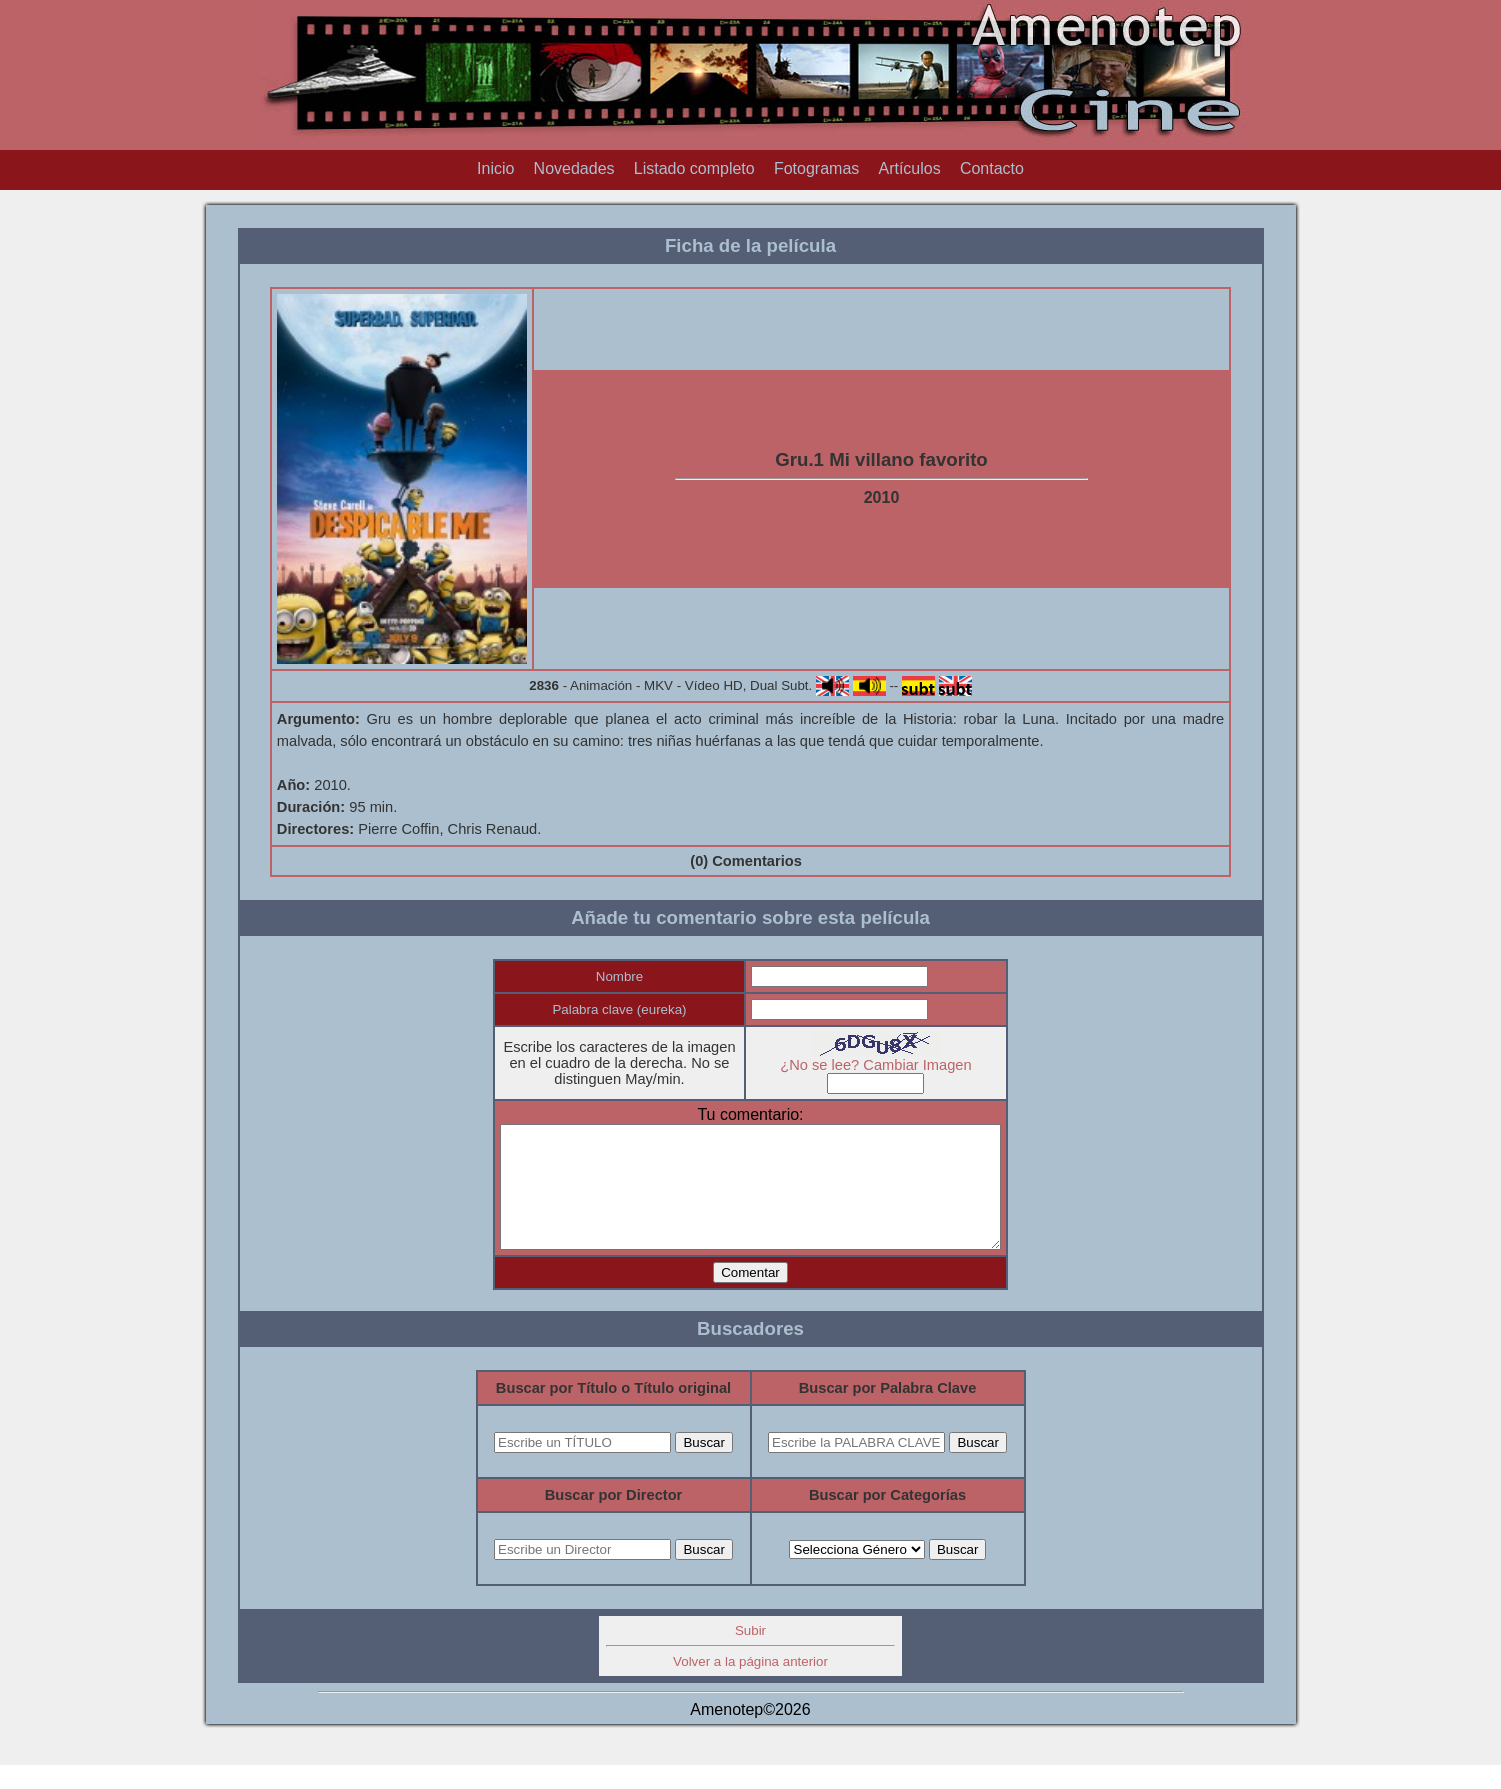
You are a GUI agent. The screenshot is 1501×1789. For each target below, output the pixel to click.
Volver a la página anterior (750, 1685)
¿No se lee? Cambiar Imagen (890, 1065)
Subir (750, 1654)
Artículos (909, 168)
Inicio (495, 168)
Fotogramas (816, 168)
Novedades (574, 168)
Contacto (992, 168)
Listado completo (694, 168)
